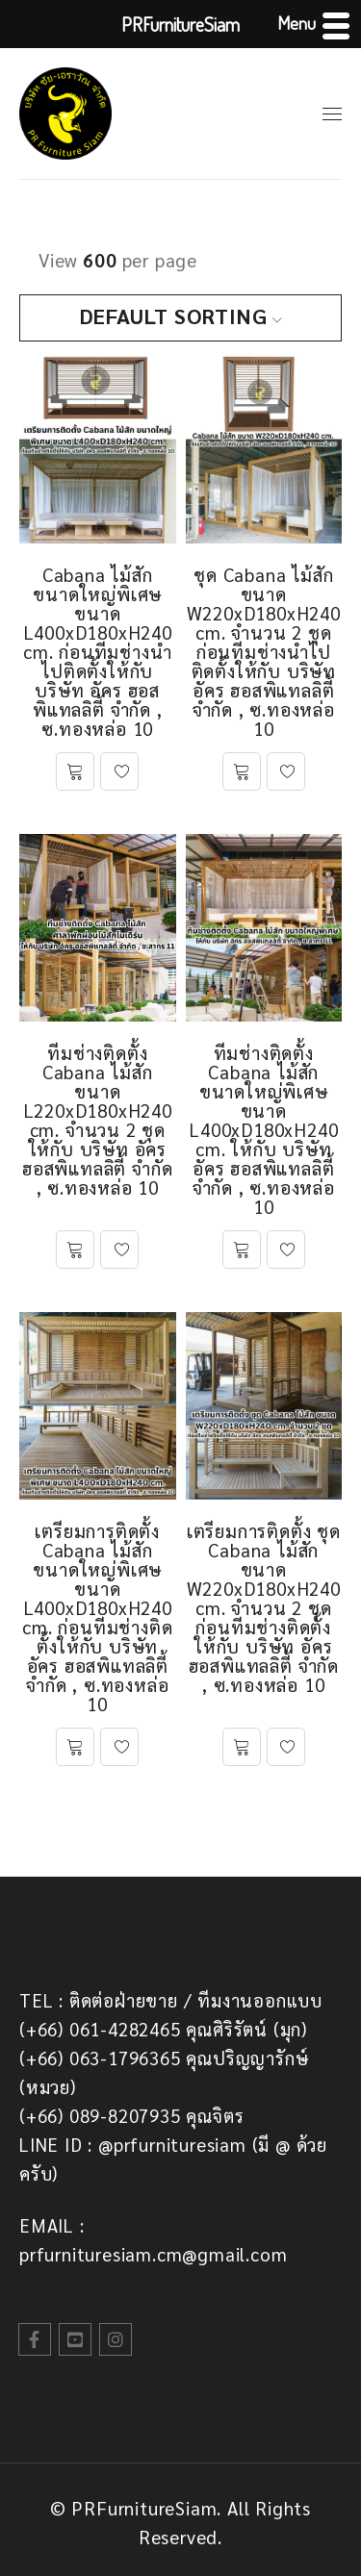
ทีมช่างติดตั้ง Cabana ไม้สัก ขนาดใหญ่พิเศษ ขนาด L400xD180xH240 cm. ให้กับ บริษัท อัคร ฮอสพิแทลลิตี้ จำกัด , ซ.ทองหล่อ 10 (263, 1129)
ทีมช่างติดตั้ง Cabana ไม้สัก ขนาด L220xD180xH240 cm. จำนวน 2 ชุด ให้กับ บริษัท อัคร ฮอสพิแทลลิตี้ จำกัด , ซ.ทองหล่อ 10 (97, 1120)
